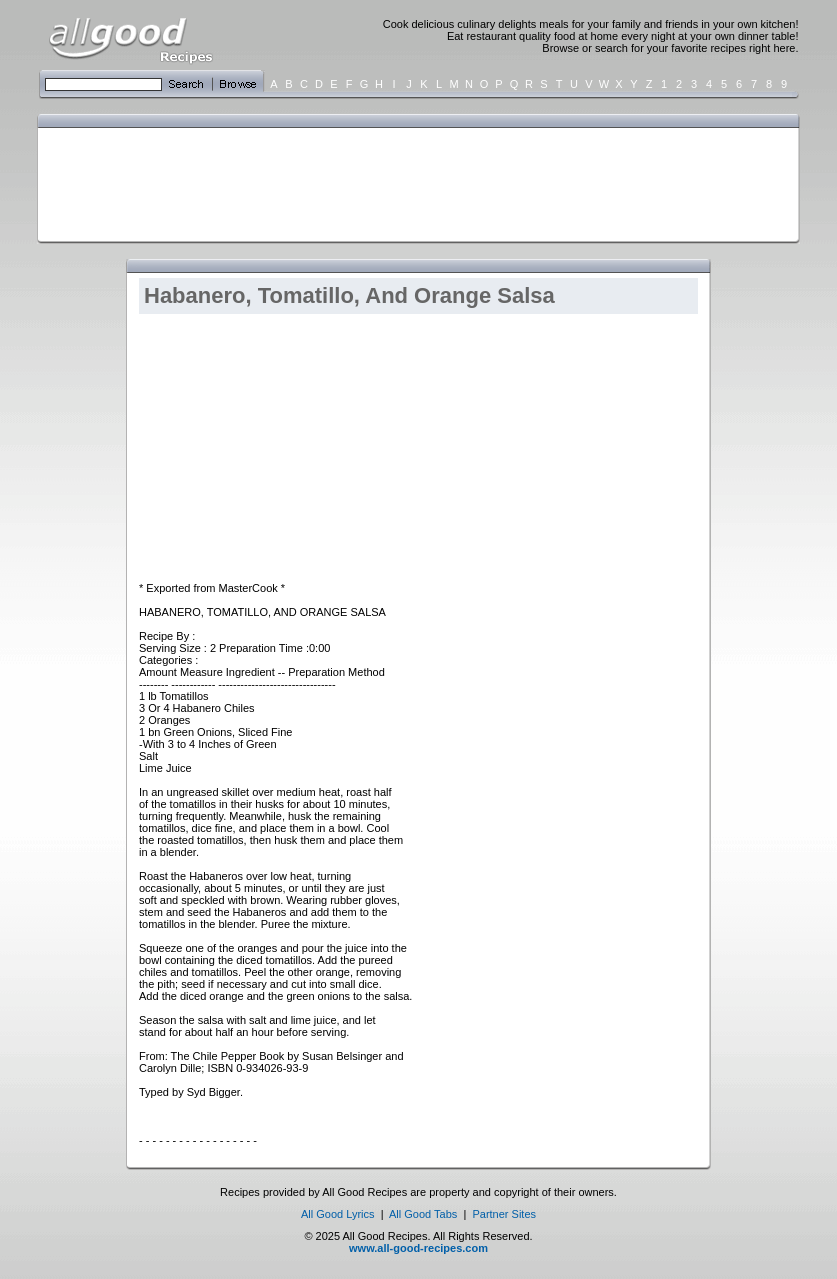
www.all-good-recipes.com (418, 1248)
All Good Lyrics (338, 1214)
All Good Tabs (423, 1214)
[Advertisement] (414, 183)
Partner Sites (504, 1214)
